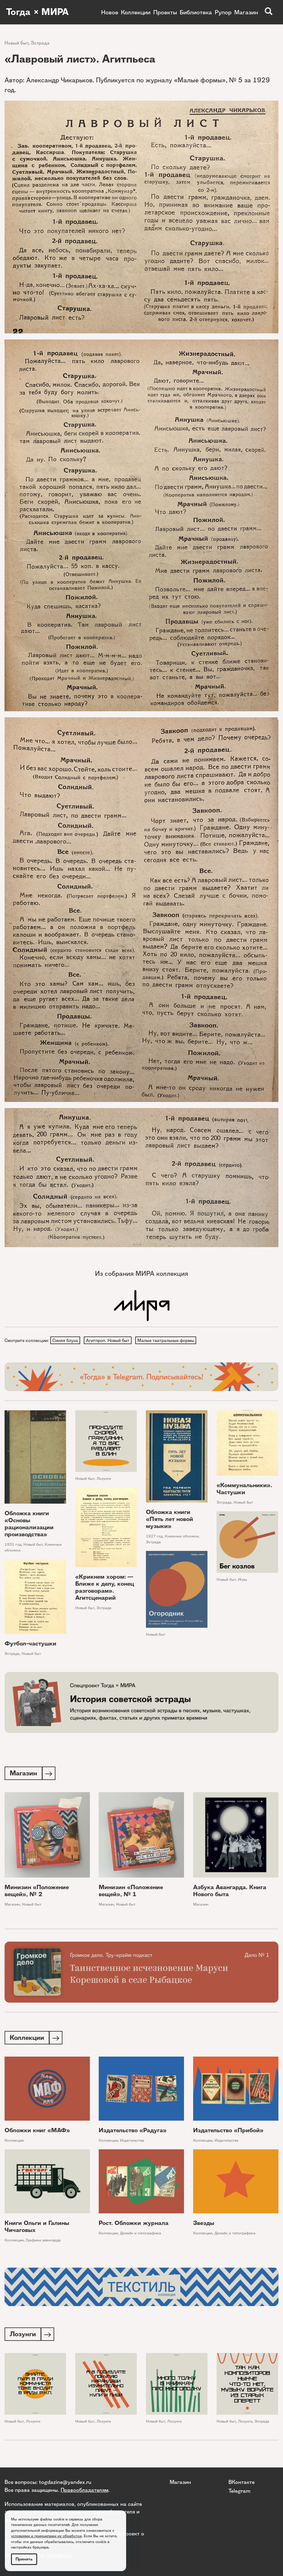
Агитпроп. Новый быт (108, 1340)
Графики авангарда (43, 2241)
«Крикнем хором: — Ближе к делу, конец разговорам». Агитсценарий (104, 1587)
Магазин (246, 12)
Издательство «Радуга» (133, 2132)
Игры (242, 1580)
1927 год (154, 1536)
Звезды (203, 2225)
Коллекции (135, 12)
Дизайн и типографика (140, 2234)
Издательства (132, 2142)
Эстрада (40, 43)
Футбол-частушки (30, 1644)
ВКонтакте (241, 2481)
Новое (109, 12)
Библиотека (196, 12)
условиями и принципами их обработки (46, 2535)
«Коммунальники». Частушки (244, 1489)
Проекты (165, 12)
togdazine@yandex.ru (65, 2481)
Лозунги (104, 1479)
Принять (24, 2559)
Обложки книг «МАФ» (37, 2132)
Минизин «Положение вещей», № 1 (131, 1892)
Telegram (239, 2490)
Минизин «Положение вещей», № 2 (37, 1892)
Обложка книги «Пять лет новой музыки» (169, 1520)
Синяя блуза (65, 1340)
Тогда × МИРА (37, 12)
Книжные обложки (182, 1536)
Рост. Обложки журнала (133, 2225)
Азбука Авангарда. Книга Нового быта (229, 1892)
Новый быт (16, 43)
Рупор (223, 12)
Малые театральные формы (167, 1340)
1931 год (13, 1545)
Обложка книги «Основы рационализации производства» (29, 1524)
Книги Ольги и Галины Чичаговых (37, 2228)
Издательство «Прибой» (228, 2132)
